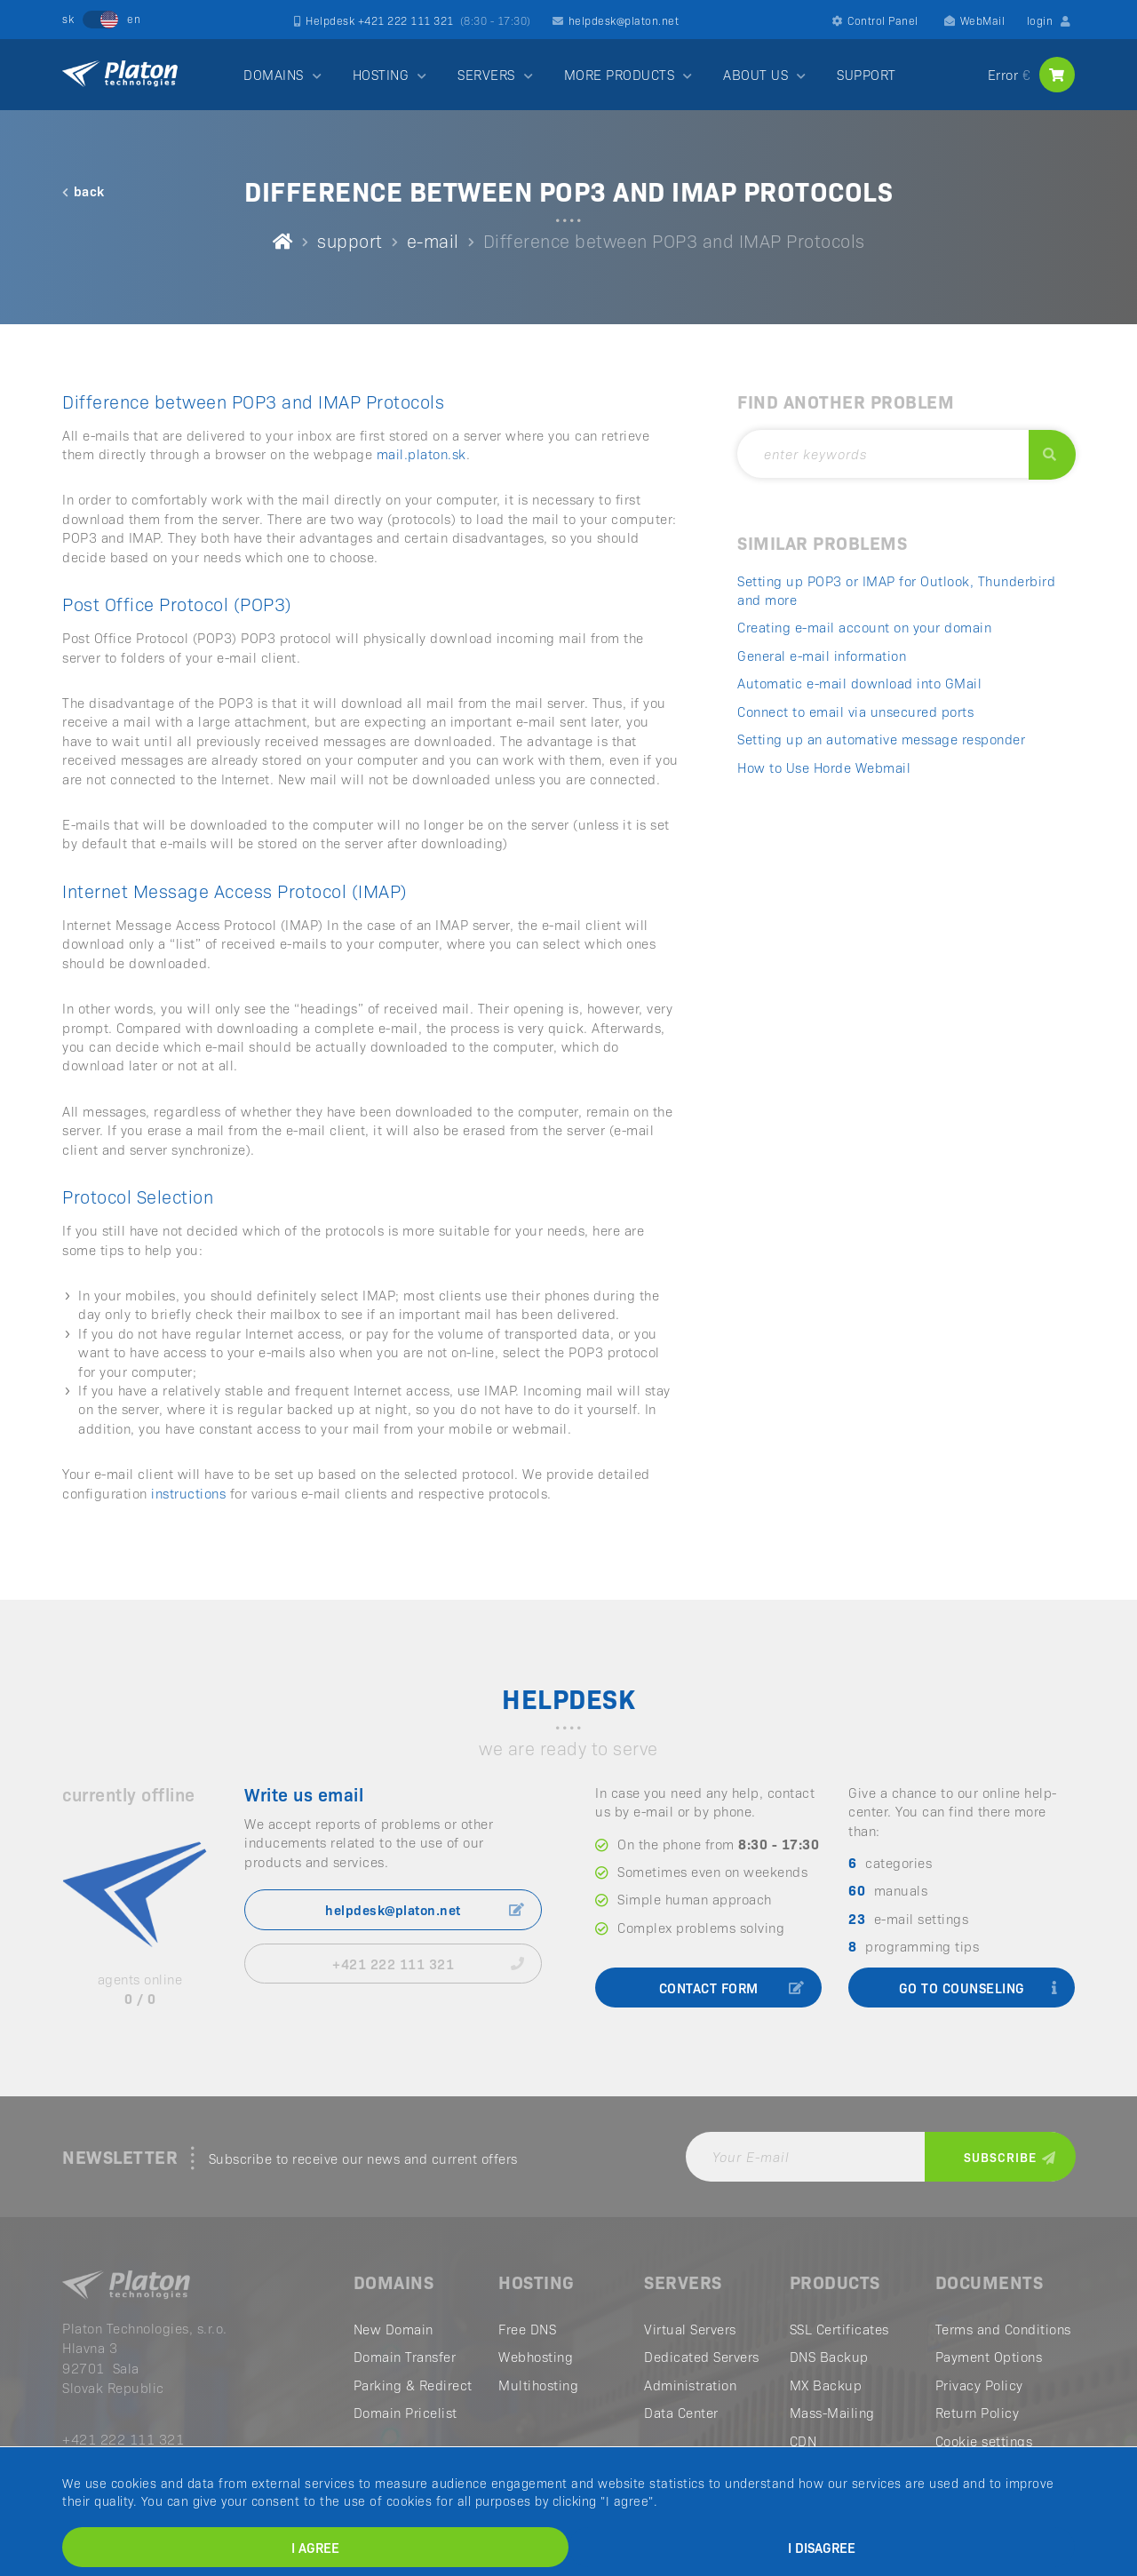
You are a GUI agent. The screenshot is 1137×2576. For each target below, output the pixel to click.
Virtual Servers (690, 2328)
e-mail (433, 239)
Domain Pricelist (405, 2412)
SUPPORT (866, 74)
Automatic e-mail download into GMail (859, 682)
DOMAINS (273, 74)
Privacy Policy (979, 2384)
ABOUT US (755, 74)
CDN (803, 2440)
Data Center (681, 2412)
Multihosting (538, 2384)
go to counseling (978, 1987)
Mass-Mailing (832, 2412)
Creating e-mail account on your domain (864, 626)
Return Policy (977, 2412)
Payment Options (989, 2356)
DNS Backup (829, 2356)
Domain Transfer (405, 2356)
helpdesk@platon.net (616, 20)
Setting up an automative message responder (881, 738)
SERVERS (486, 74)
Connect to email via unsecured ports (855, 711)
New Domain (393, 2328)
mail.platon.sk (421, 453)
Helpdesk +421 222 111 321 (412, 20)
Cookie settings (984, 2440)
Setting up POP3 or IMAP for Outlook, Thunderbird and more (896, 589)
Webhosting (535, 2356)
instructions (188, 1492)
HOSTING (381, 74)
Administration (690, 2384)
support (350, 239)
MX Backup (826, 2384)
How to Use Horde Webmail (823, 767)
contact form (732, 1987)
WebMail (974, 20)
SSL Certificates (839, 2328)
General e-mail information (821, 655)
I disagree (821, 2547)
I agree (315, 2547)
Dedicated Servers (701, 2356)
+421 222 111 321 (428, 1963)
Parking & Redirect (413, 2384)
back (83, 190)
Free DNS (527, 2328)
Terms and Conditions (1003, 2328)
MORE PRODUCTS (619, 74)
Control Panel (875, 20)
